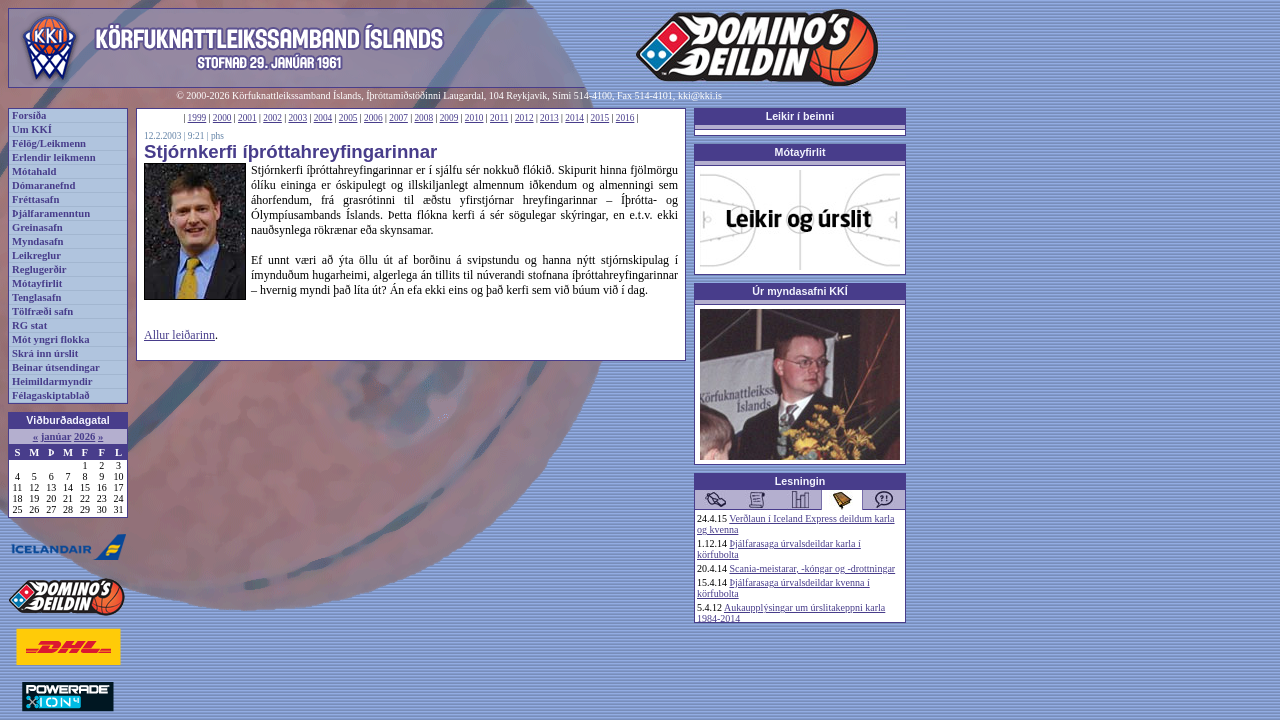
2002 (272, 118)
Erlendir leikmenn (54, 157)
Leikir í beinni (800, 116)
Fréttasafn (35, 199)
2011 (499, 118)
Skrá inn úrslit (45, 353)
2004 (323, 118)
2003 (297, 118)
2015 (600, 118)
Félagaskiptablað (51, 395)
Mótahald (34, 171)
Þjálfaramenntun (51, 213)
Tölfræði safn (42, 311)
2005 (348, 118)
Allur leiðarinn (179, 335)
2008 (423, 118)
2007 (398, 118)
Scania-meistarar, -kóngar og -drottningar (813, 568)
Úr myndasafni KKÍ (799, 291)
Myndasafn (38, 241)
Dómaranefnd (43, 185)
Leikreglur (36, 255)
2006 (373, 118)
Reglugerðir (39, 269)
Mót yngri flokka (51, 339)
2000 (222, 118)
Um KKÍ (32, 129)
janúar (56, 436)
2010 (474, 118)
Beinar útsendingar (56, 367)
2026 (84, 436)
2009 (449, 118)
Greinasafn (37, 227)
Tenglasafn (36, 297)
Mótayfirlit (37, 283)
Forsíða (29, 115)
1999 (197, 118)
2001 (247, 118)
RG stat (29, 325)
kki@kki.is (700, 95)
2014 (574, 118)
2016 (625, 118)
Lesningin (800, 481)
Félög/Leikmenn (49, 143)
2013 (549, 118)
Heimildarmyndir (52, 381)
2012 (524, 118)
